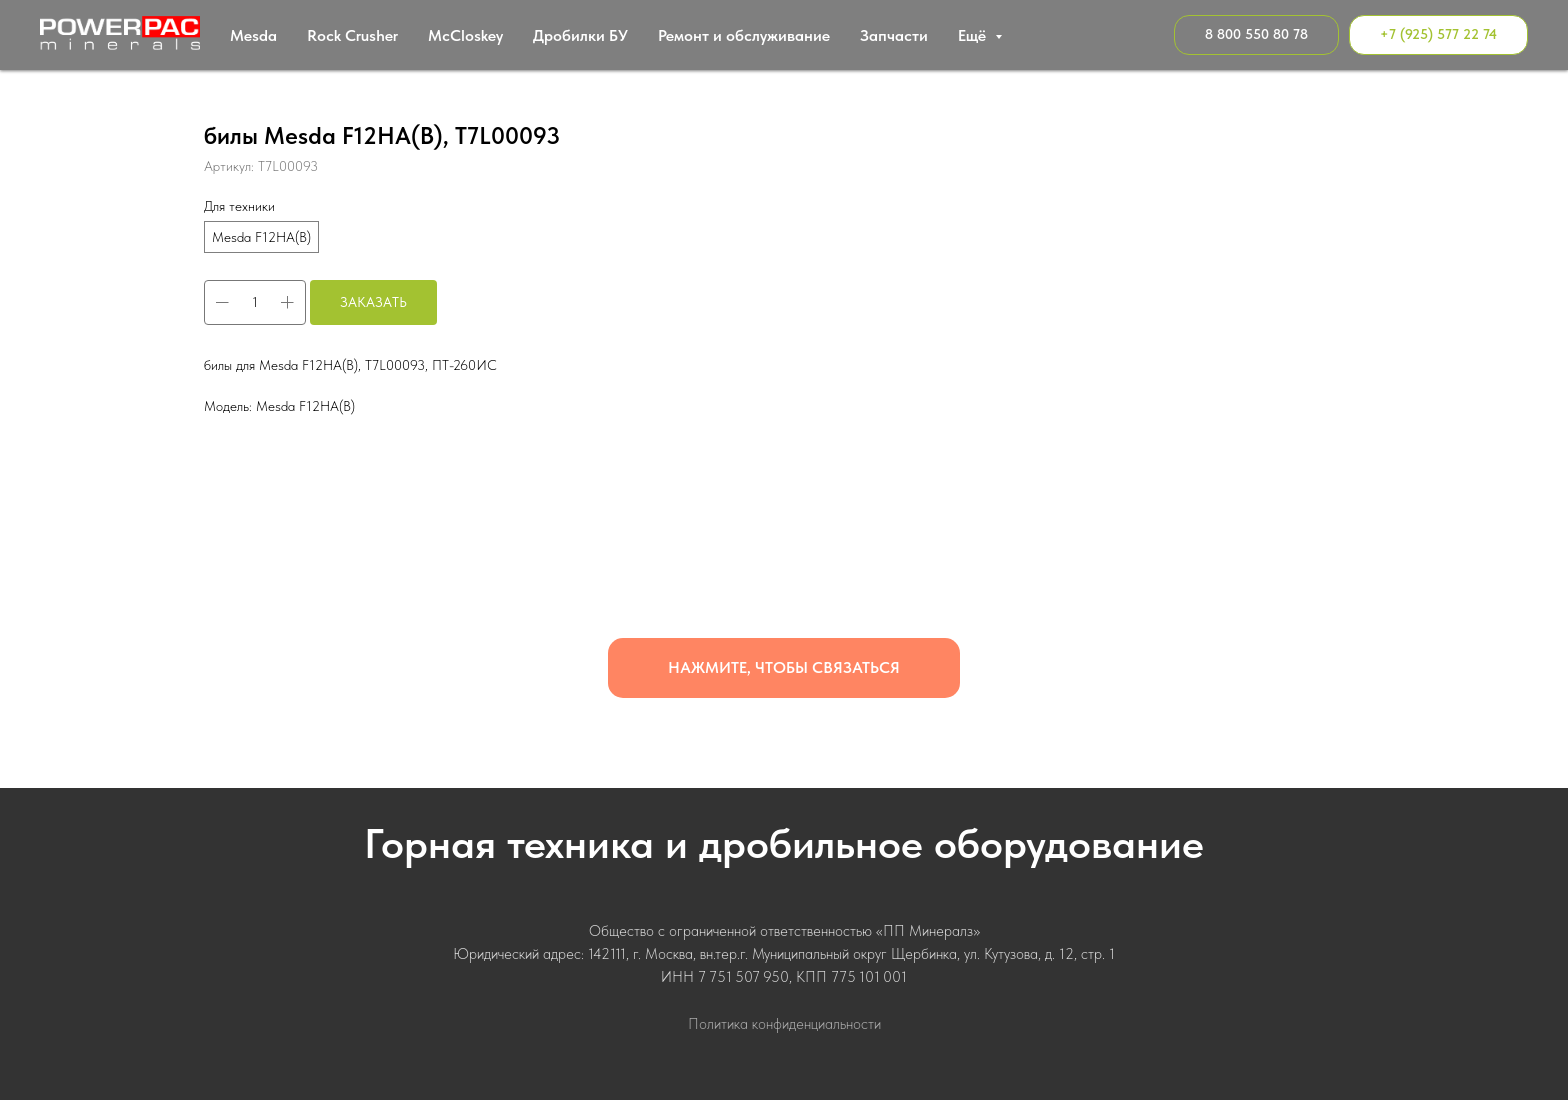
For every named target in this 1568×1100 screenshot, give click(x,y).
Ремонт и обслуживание (744, 35)
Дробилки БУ (580, 35)
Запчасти (894, 35)
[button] (784, 668)
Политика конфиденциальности (784, 1024)
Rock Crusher (352, 35)
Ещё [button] (974, 35)
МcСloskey (465, 35)
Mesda (253, 35)
